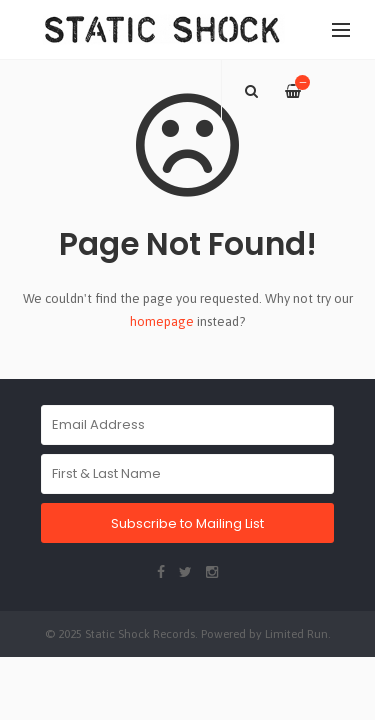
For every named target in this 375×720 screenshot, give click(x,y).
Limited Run (296, 633)
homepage (162, 321)
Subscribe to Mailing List (187, 523)
